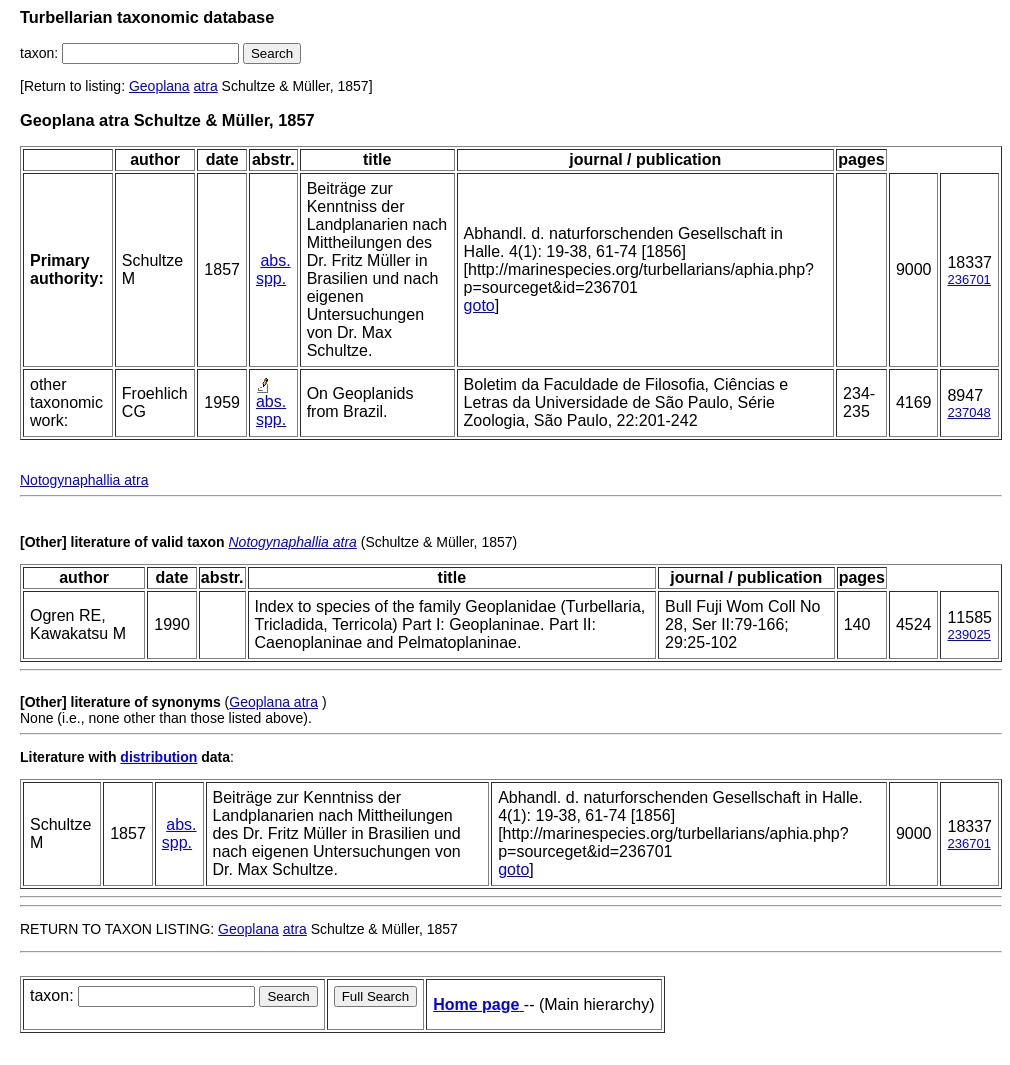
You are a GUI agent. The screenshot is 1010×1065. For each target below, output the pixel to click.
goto (479, 305)
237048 (968, 412)
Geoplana (159, 86)
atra (206, 86)
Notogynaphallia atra (84, 480)
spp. (271, 278)
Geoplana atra (273, 702)
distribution (158, 757)
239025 (968, 634)
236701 (968, 279)
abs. (275, 260)
